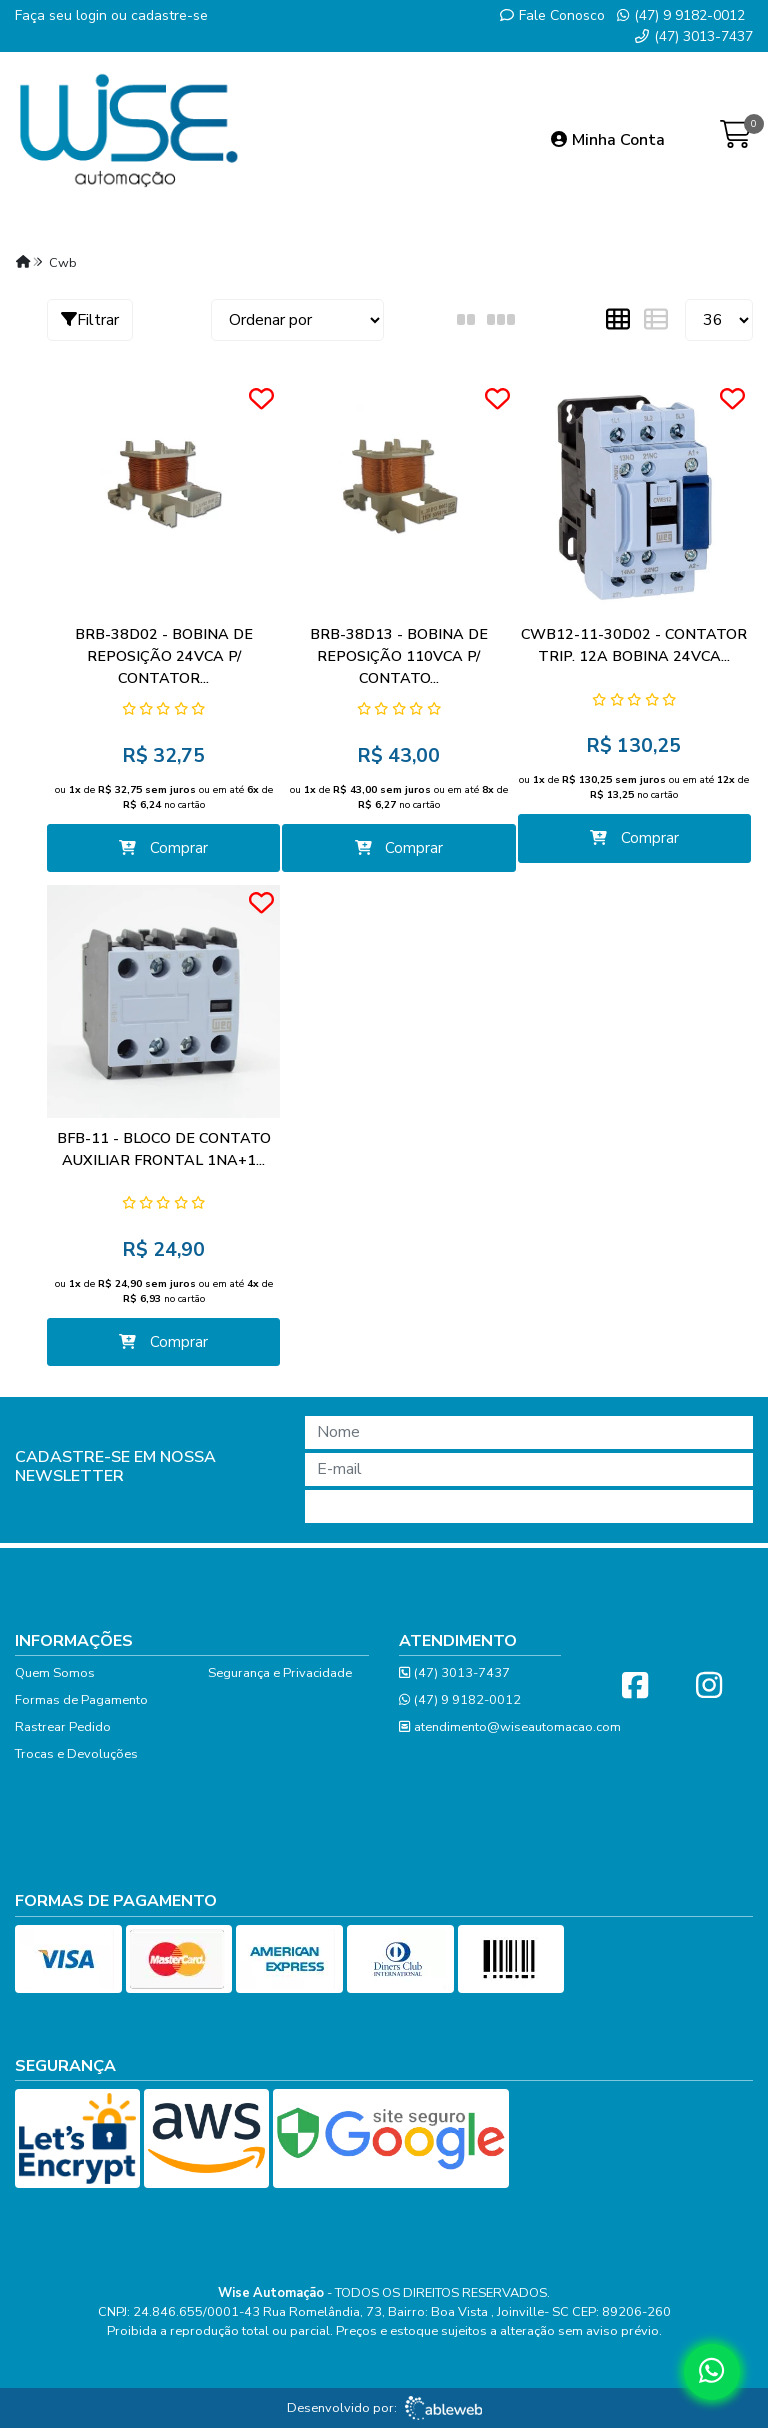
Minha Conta (608, 140)
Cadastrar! (529, 1506)
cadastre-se (169, 15)
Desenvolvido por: (384, 2408)
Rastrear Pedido (63, 1727)
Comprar (163, 848)
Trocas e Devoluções (76, 1754)
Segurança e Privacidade (280, 1673)
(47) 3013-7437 (694, 36)
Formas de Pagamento (81, 1700)
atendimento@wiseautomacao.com (510, 1727)
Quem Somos (55, 1673)
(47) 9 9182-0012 (681, 15)
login (93, 15)
